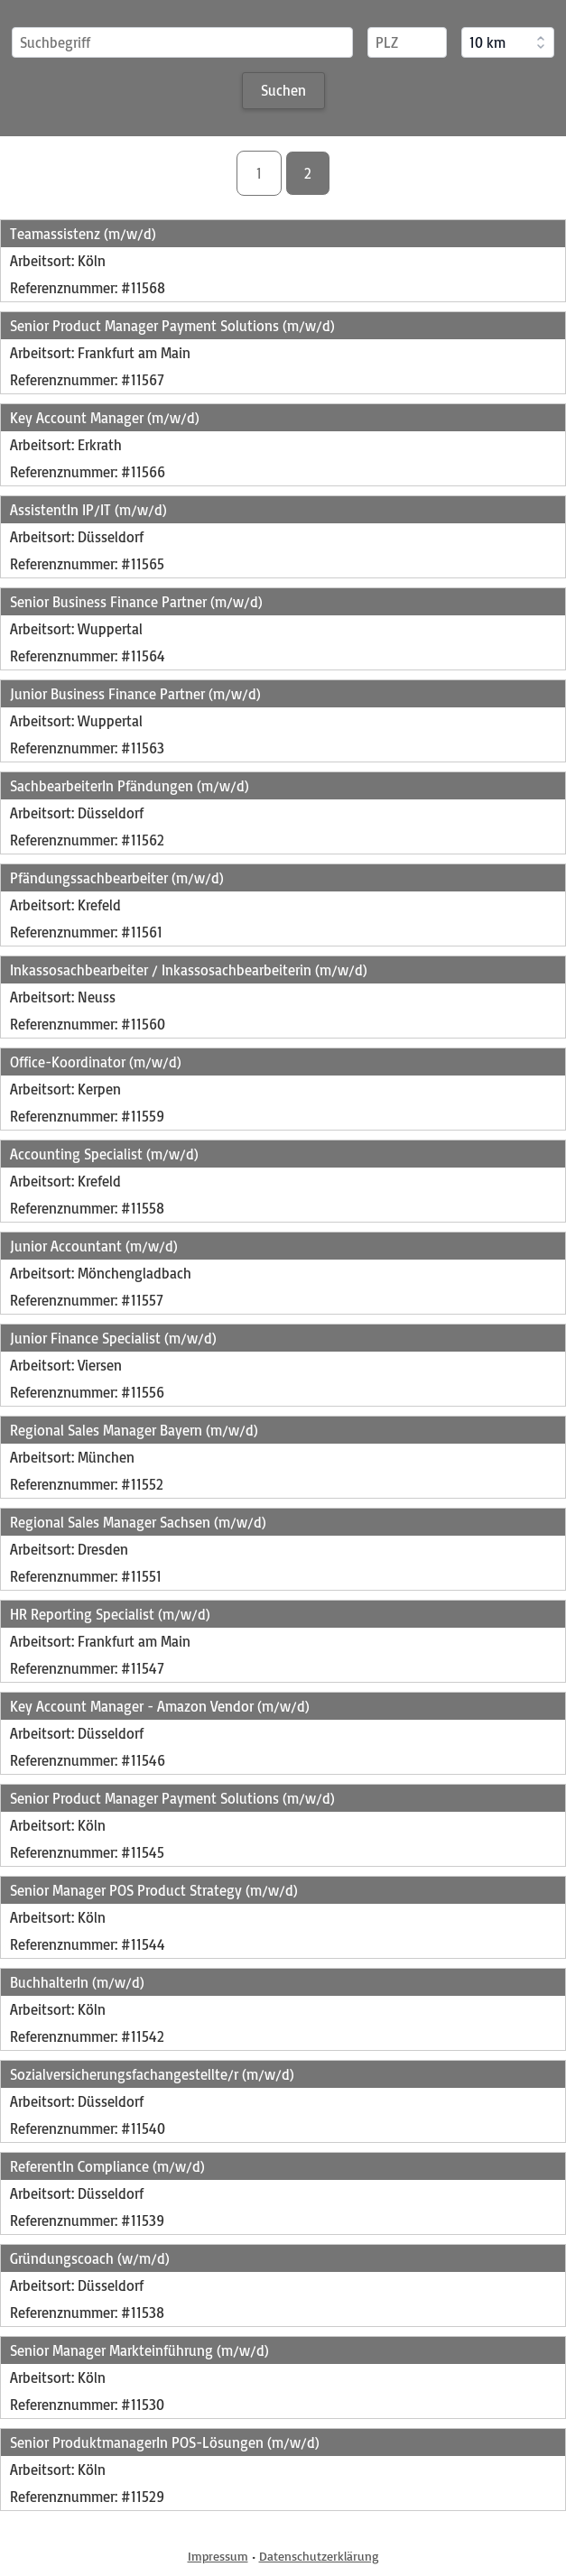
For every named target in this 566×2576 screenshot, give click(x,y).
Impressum (218, 2555)
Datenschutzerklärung (319, 2555)
